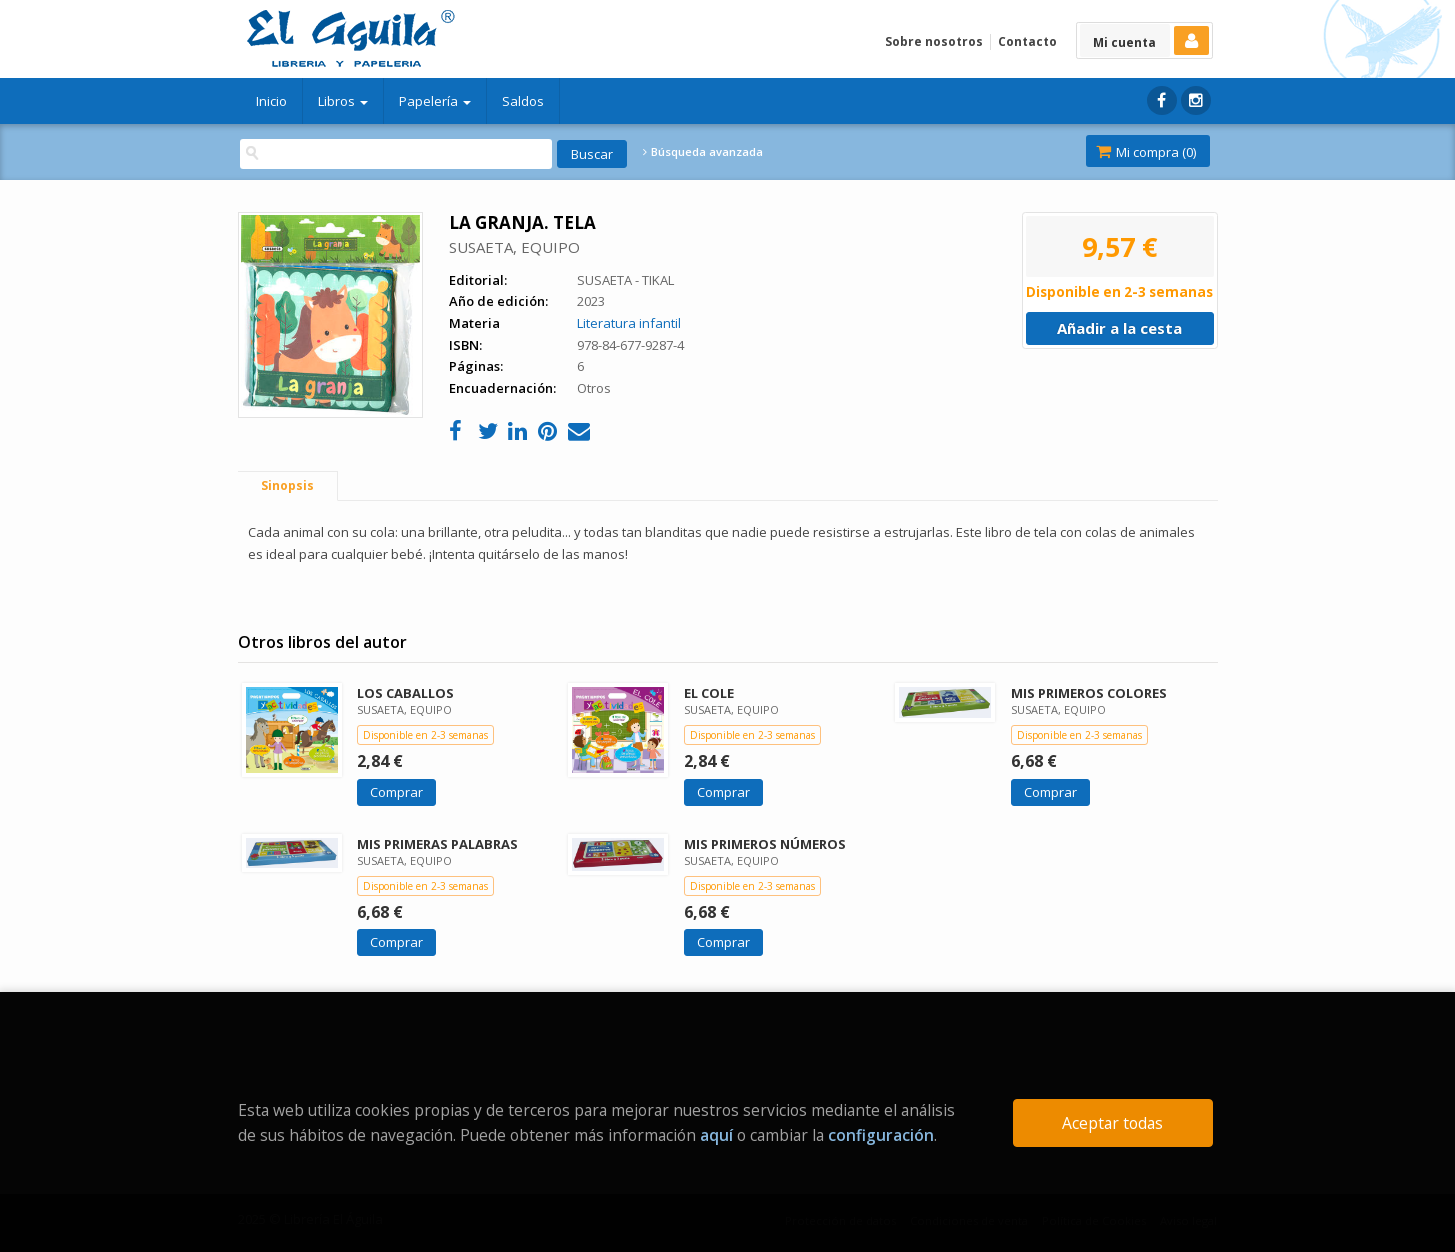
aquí (716, 1135)
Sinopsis (287, 485)
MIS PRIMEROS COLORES (1089, 693)
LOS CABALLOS (405, 693)
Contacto (1027, 41)
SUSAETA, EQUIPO (514, 247)
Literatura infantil (629, 323)
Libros (343, 101)
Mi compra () (1146, 152)
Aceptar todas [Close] (1112, 1123)
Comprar (396, 792)
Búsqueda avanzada (703, 152)
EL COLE (709, 693)
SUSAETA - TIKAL (625, 280)
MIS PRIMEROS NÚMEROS (765, 844)
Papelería (435, 101)
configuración (881, 1135)
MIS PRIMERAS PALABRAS (437, 844)
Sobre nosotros (934, 41)
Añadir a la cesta (1119, 328)
